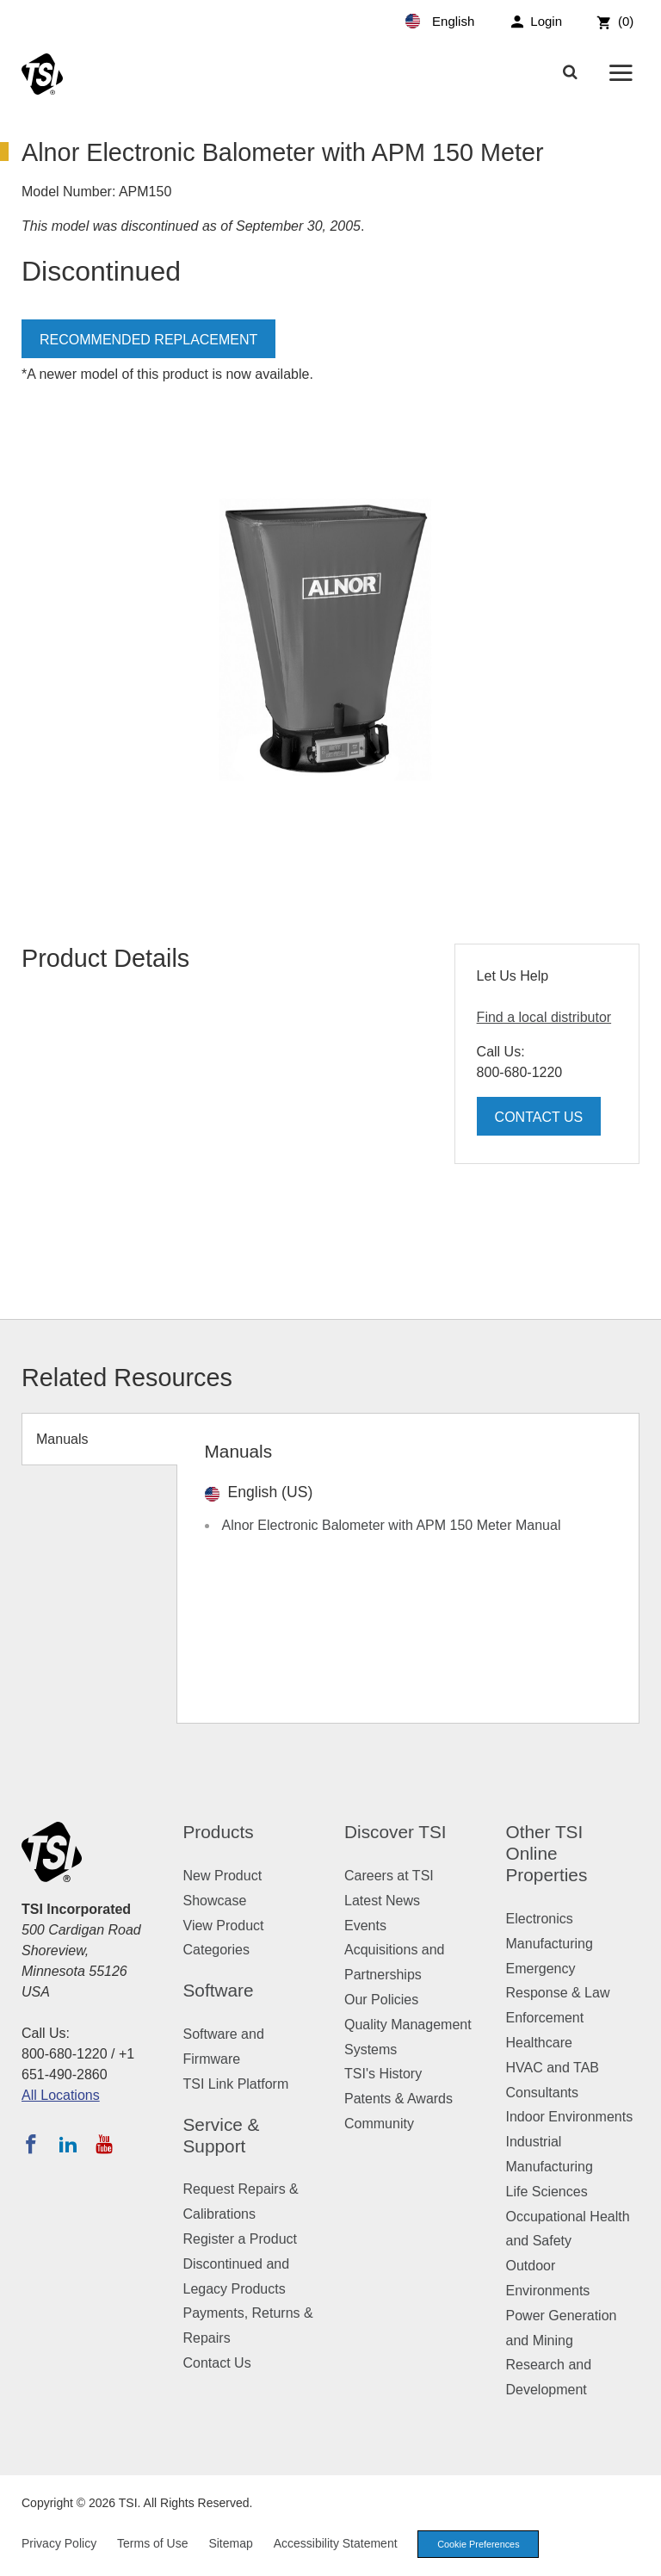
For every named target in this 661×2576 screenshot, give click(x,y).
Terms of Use (152, 2543)
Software (218, 1990)
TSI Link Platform (236, 2084)
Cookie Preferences (480, 2544)
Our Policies (381, 1999)
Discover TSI (395, 1832)
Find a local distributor (544, 1017)
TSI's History (383, 2073)
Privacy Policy (59, 2543)
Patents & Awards (398, 2098)
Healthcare (539, 2042)
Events (365, 1925)
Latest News (382, 1900)
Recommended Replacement (148, 339)
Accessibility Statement (336, 2543)
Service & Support (221, 2135)
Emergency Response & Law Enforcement (558, 1993)
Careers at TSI (389, 1875)
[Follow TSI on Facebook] (31, 2143)
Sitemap (230, 2543)
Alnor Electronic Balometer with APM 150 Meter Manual (391, 1525)
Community (379, 2123)
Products (218, 1832)
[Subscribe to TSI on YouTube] (104, 2143)
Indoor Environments (569, 2116)
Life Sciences (547, 2191)
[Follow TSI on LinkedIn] (68, 2143)
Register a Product (240, 2239)
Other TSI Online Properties (547, 1853)
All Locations (61, 2095)
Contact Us (539, 1117)
